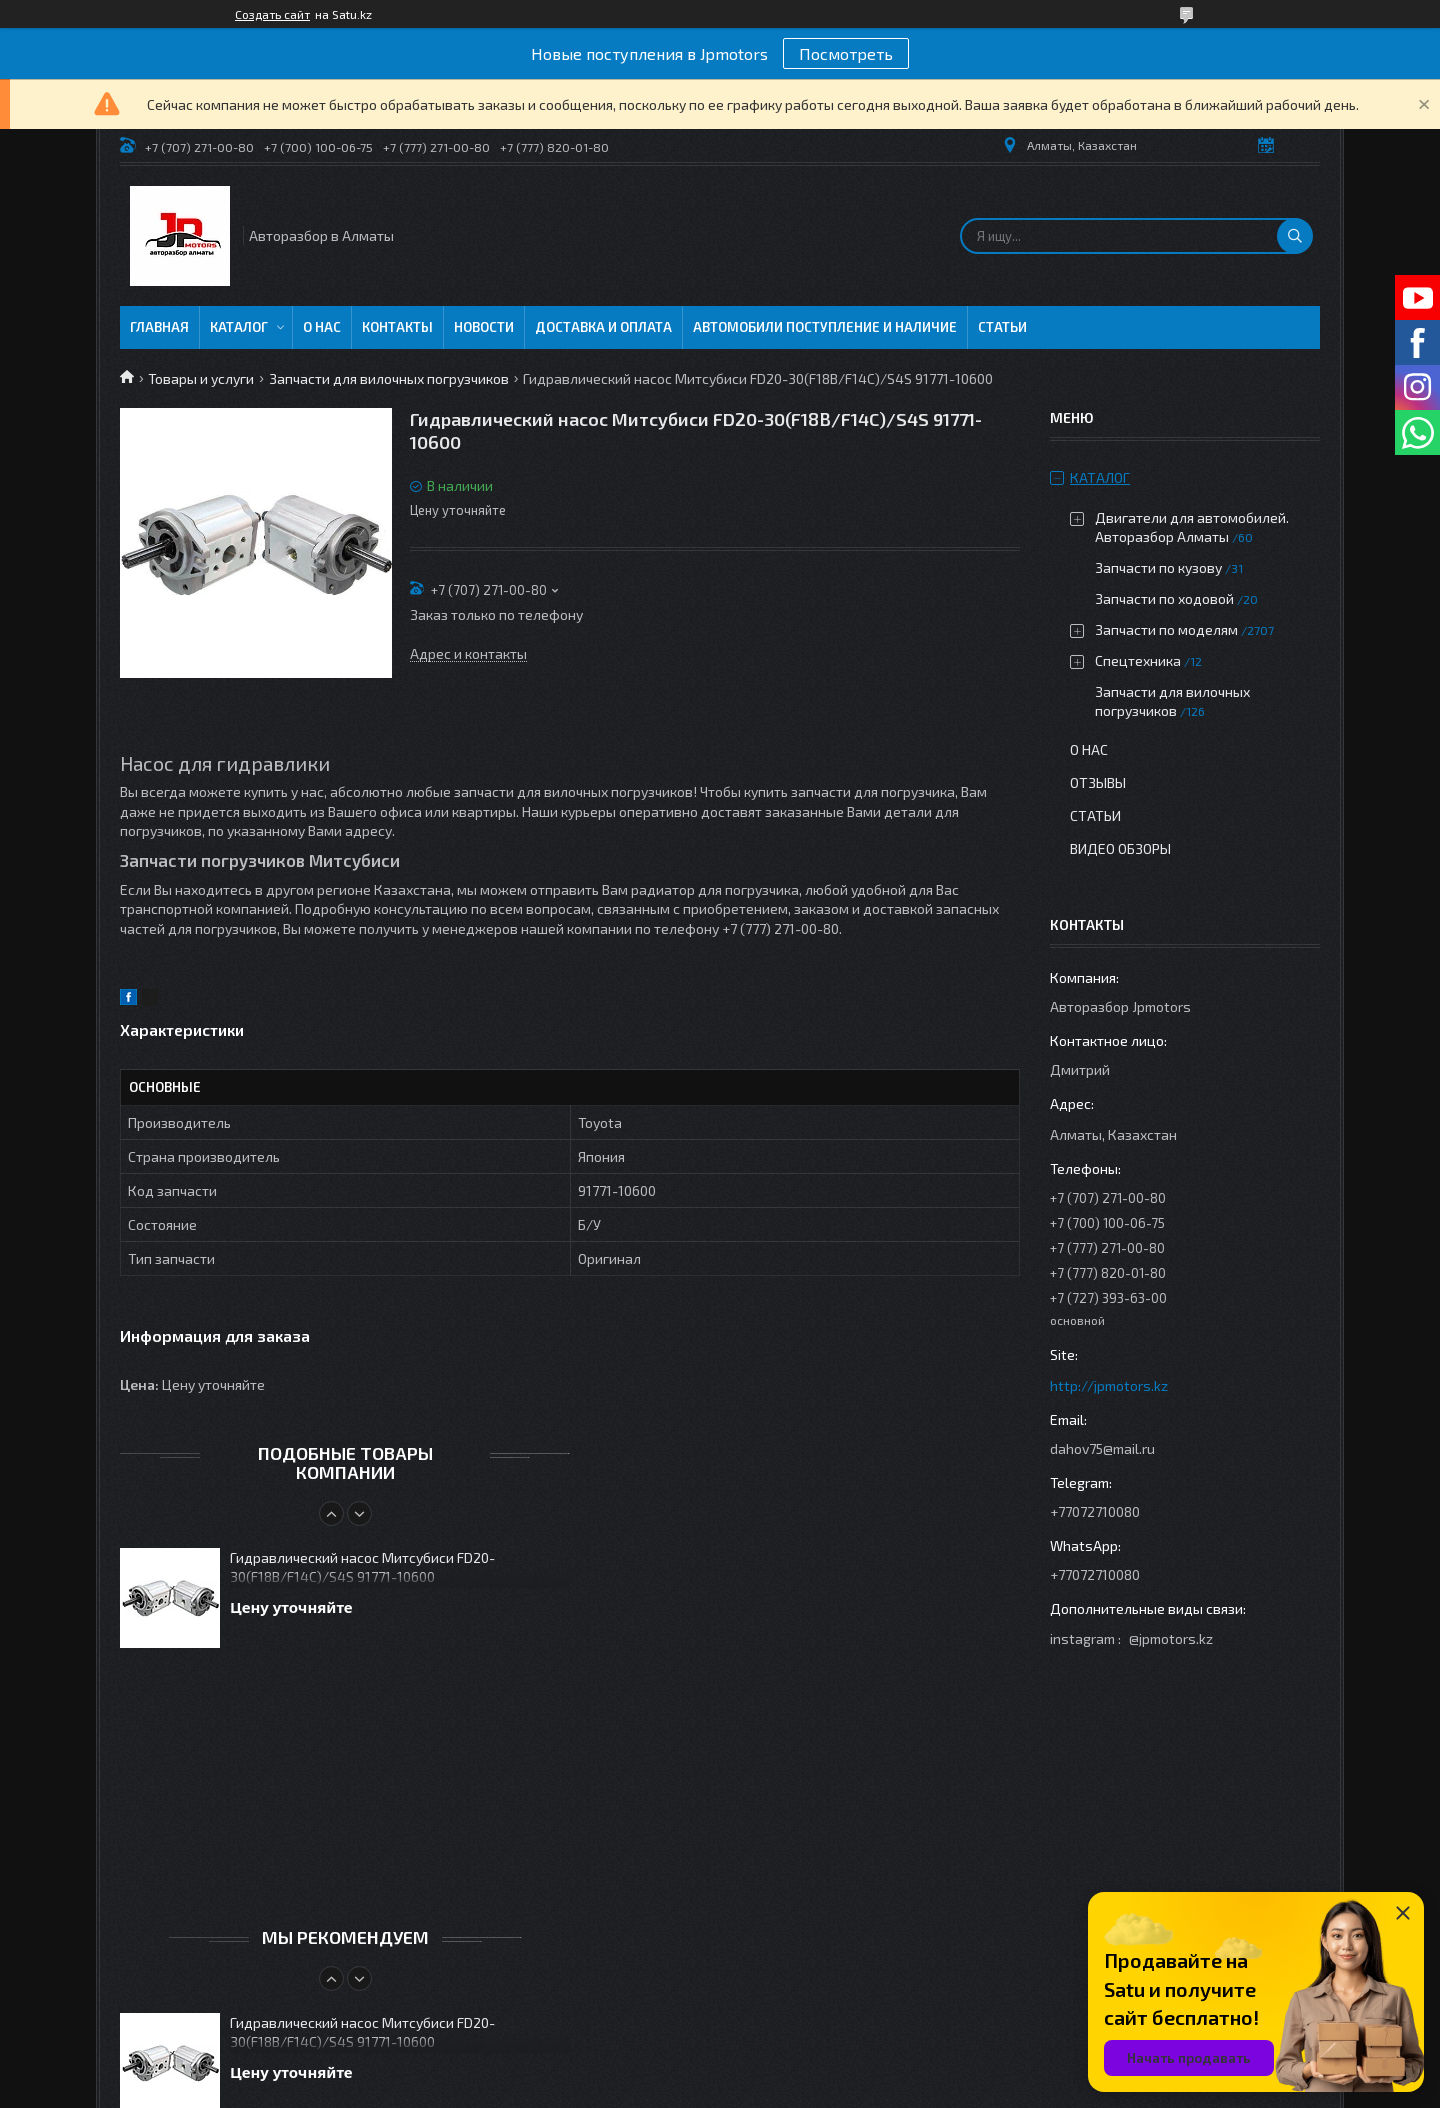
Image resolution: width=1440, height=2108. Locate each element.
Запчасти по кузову (1158, 567)
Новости (484, 327)
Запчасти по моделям (1166, 629)
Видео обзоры (1120, 848)
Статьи (1002, 327)
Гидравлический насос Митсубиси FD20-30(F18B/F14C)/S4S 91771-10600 (362, 1567)
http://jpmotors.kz (1109, 1385)
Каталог (239, 327)
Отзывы (1098, 782)
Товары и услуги (201, 378)
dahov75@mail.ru (1102, 1448)
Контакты (397, 327)
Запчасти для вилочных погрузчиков (389, 378)
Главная (159, 327)
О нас (322, 327)
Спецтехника (1138, 660)
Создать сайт (272, 14)
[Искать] (1295, 236)
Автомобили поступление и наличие (825, 327)
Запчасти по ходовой (1164, 598)
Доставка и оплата (603, 327)
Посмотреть (846, 53)
